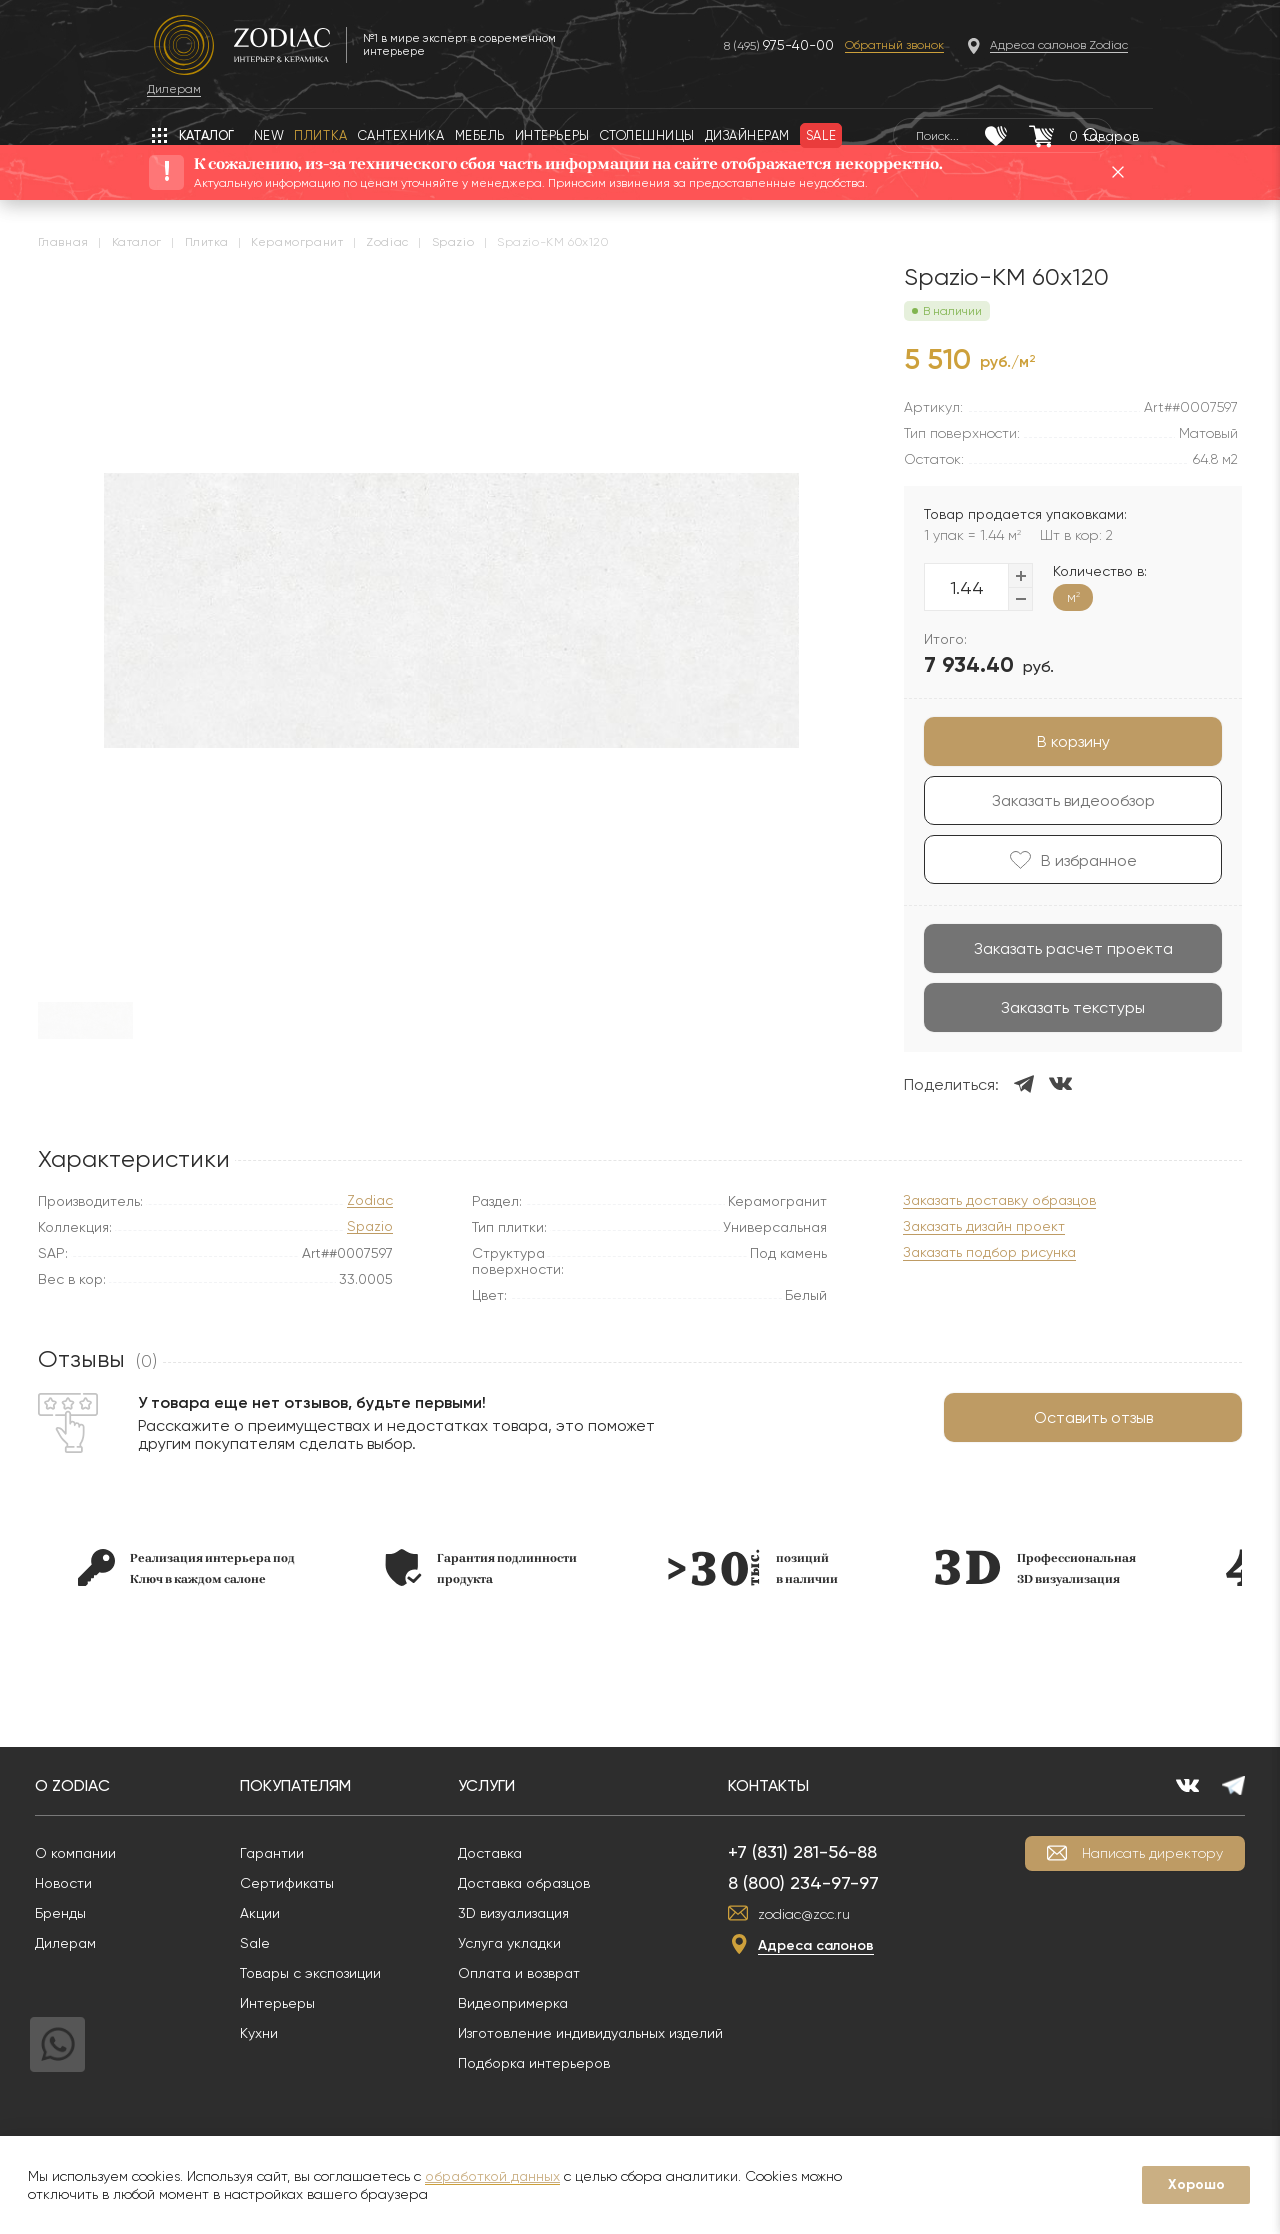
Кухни (279, 2033)
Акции (280, 1913)
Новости (83, 1883)
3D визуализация (533, 1913)
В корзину (1056, 741)
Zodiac (370, 1200)
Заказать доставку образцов (982, 1200)
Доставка (510, 1853)
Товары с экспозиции (330, 1973)
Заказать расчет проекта (1056, 948)
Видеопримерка (533, 2003)
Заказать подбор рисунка (972, 1252)
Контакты (788, 1785)
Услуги (506, 1785)
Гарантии (292, 1853)
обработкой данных (492, 2176)
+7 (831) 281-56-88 (822, 1851)
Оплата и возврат (539, 1973)
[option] (203, 1567)
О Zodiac (92, 1785)
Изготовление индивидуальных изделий (610, 2033)
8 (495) (721, 45)
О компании (95, 1853)
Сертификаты (307, 1883)
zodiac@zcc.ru (824, 1914)
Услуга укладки (529, 1943)
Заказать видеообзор (1056, 800)
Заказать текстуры (1056, 1007)
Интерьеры (297, 2003)
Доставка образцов (544, 1883)
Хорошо (1196, 2184)
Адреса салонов (836, 1945)
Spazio (370, 1226)
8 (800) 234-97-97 (823, 1882)
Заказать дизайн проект (967, 1226)
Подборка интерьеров (554, 2063)
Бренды (80, 1913)
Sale (275, 1943)
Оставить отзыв (1076, 1417)
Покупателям (315, 1785)
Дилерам (85, 1943)
